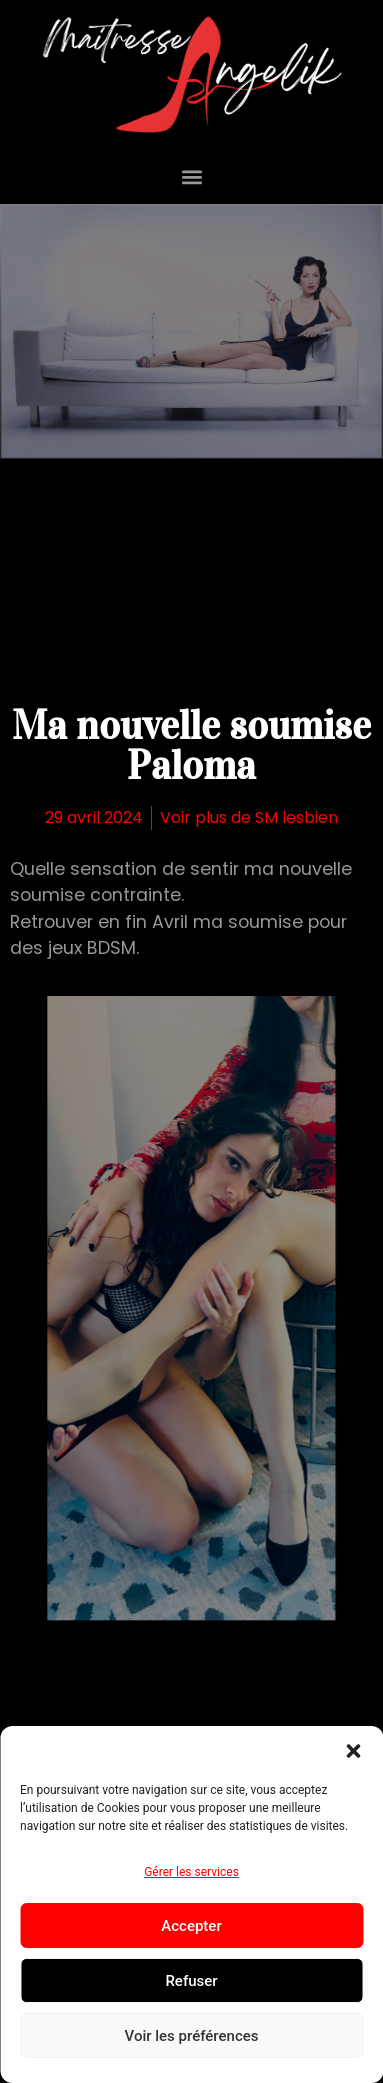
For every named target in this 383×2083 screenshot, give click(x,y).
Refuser (191, 1981)
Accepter (191, 1926)
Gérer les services (191, 1872)
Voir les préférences (192, 2036)
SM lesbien (296, 817)
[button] (353, 1751)
